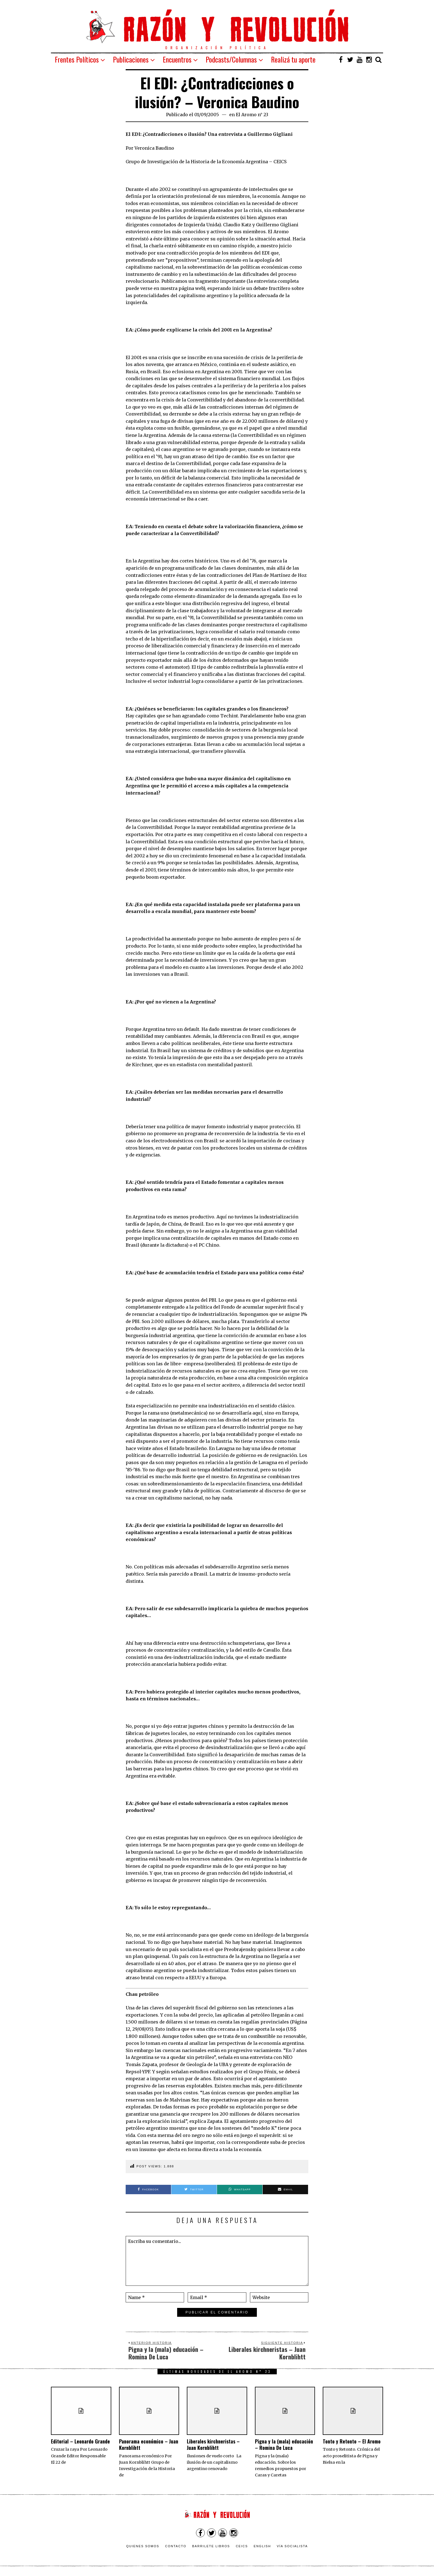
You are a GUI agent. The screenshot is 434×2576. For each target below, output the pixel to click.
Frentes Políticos (77, 59)
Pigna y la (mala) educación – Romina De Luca (284, 2444)
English (262, 2546)
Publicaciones (131, 59)
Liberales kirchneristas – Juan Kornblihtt (213, 2444)
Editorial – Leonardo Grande (80, 2441)
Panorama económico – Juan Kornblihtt (148, 2444)
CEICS (242, 2546)
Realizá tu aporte (293, 59)
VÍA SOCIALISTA (292, 2546)
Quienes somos (142, 2546)
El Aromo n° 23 (252, 114)
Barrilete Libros (211, 2546)
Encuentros (177, 59)
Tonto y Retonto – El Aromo (352, 2441)
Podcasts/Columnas (231, 59)
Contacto (175, 2546)
